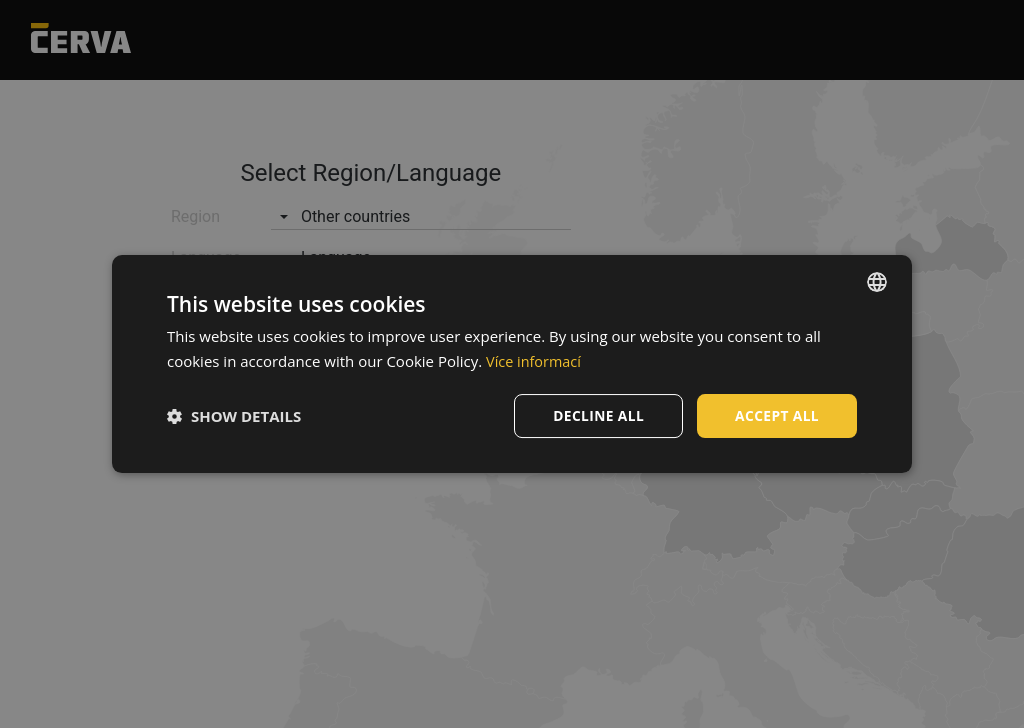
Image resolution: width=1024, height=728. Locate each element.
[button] (234, 416)
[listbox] (877, 282)
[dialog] (512, 364)
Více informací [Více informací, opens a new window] (535, 361)
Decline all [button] (596, 415)
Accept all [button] (776, 415)
